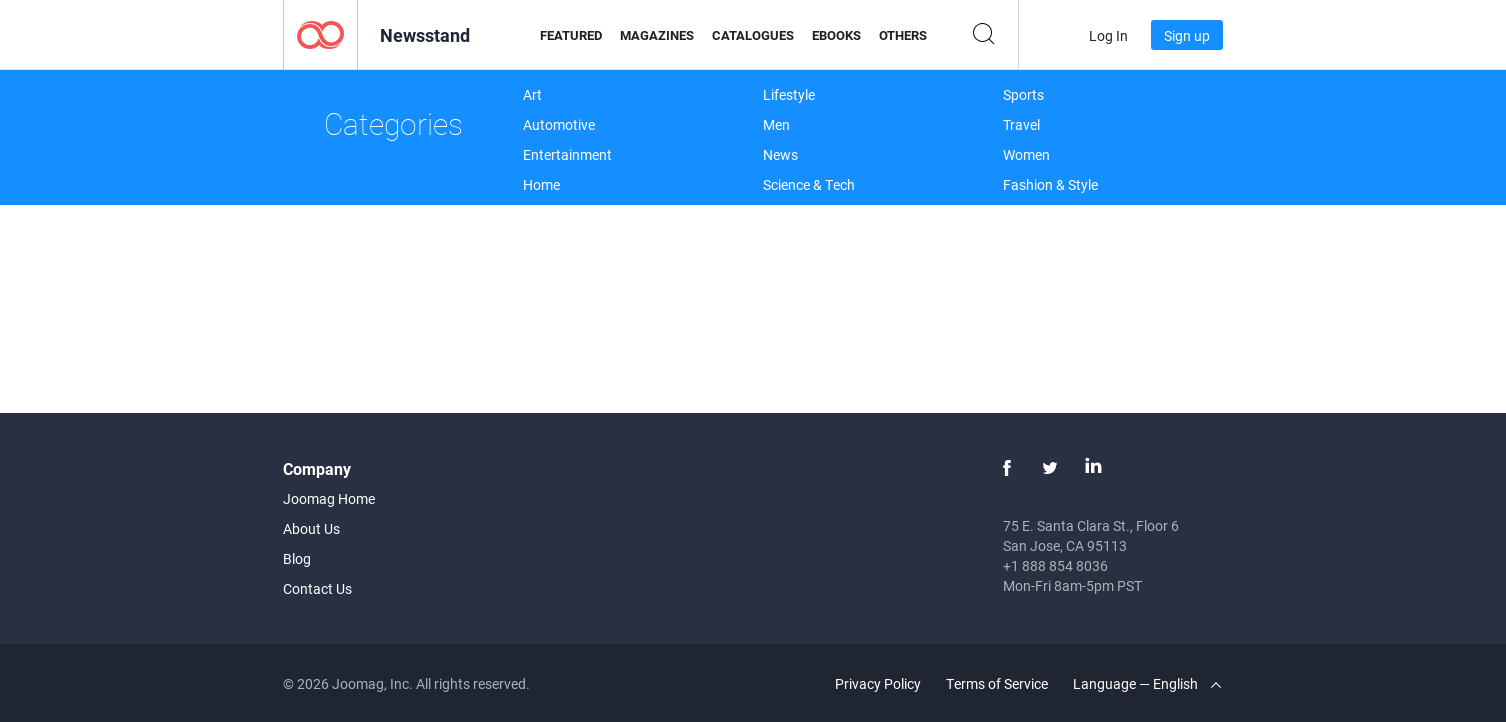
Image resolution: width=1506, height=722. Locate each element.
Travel (1021, 124)
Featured (571, 35)
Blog (297, 558)
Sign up (1187, 35)
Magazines (657, 35)
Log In (1108, 35)
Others (903, 35)
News (780, 154)
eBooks (836, 35)
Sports (1023, 94)
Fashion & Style (1050, 184)
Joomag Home (329, 498)
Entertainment (567, 154)
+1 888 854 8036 (1055, 565)
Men (776, 124)
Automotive (559, 124)
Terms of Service (997, 683)
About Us (311, 528)
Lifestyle (789, 94)
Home (541, 184)
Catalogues (753, 35)
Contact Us (317, 588)
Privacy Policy (878, 683)
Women (1026, 154)
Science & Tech (809, 184)
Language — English (1147, 683)
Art (532, 94)
